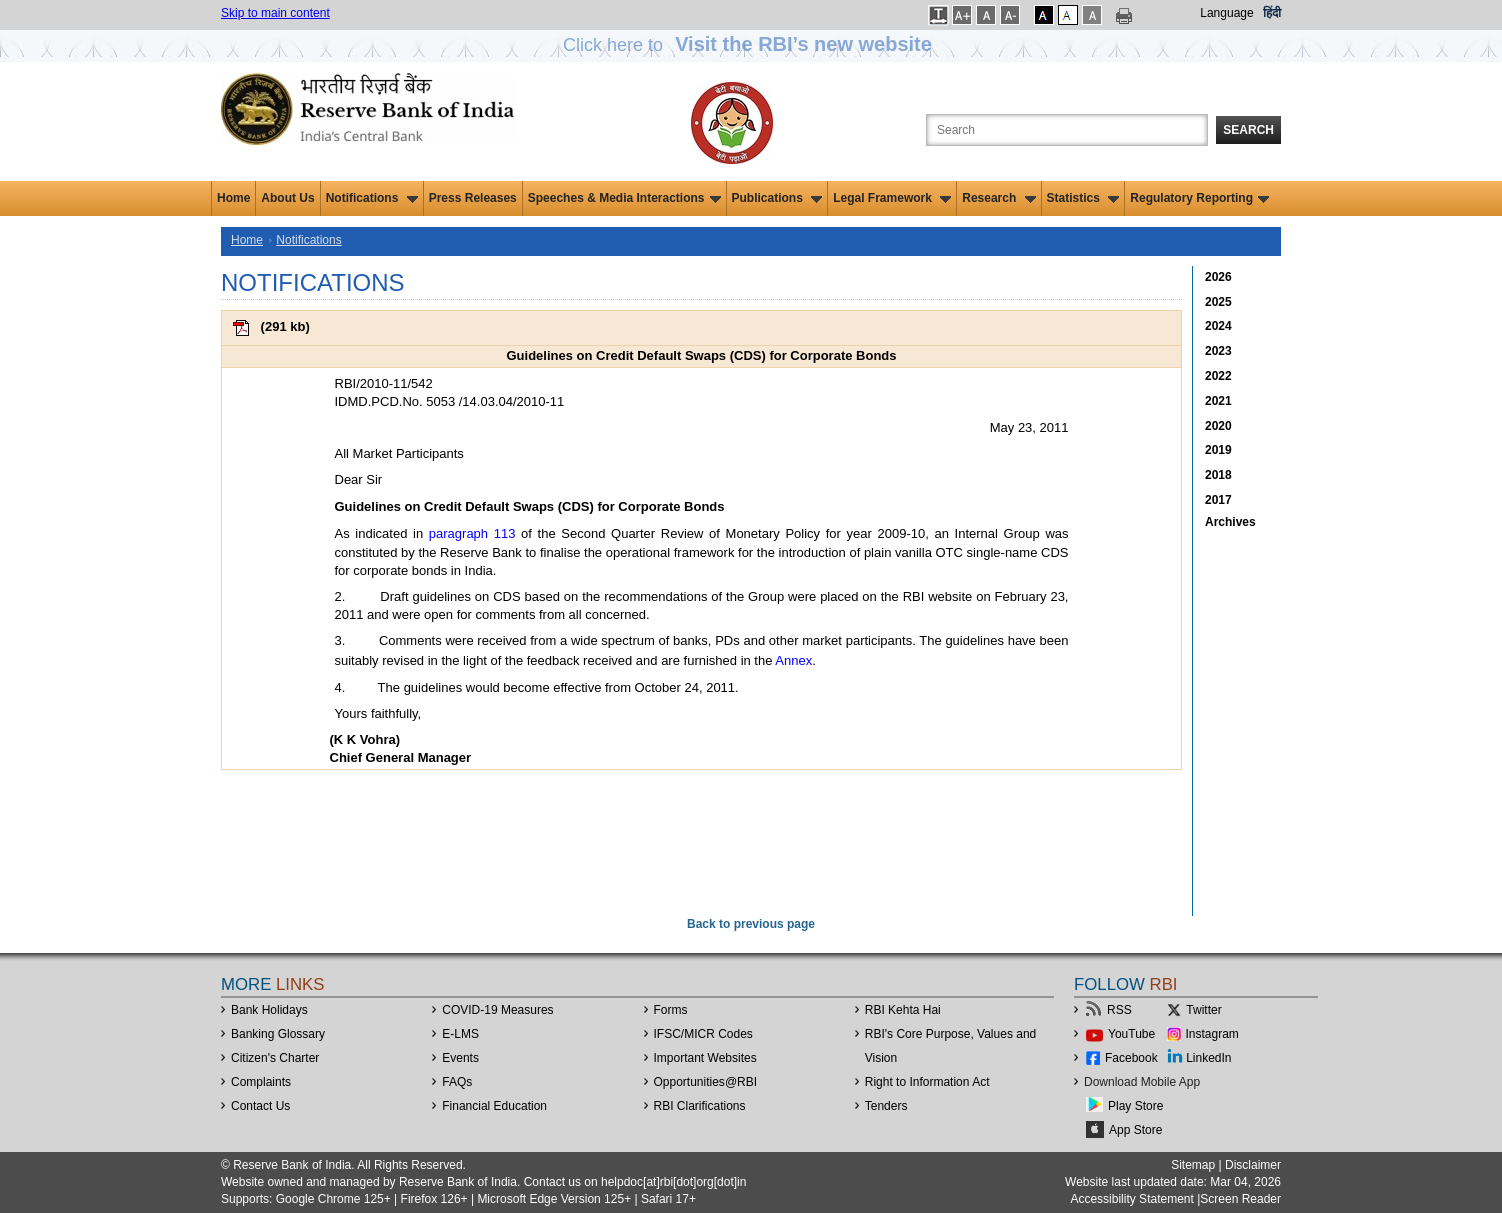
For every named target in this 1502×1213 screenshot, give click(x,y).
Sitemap (1193, 1165)
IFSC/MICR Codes (703, 1034)
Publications (777, 198)
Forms (671, 1010)
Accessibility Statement (1131, 1199)
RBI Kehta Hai (903, 1010)
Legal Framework (892, 198)
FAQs (457, 1082)
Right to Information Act (927, 1082)
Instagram (1212, 1034)
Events (460, 1058)
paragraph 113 (472, 533)
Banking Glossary (278, 1034)
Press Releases (473, 198)
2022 (1218, 376)
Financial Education (494, 1106)
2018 (1218, 475)
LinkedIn (1208, 1058)
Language (1226, 13)
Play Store (1135, 1106)
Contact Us (260, 1106)
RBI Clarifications (700, 1106)
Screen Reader (1240, 1199)
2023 (1218, 351)
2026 (1218, 277)
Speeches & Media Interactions (624, 198)
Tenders (886, 1106)
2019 (1218, 450)
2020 (1218, 426)
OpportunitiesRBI (706, 1082)
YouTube (1131, 1034)
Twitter (1203, 1010)
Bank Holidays (269, 1010)
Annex (793, 660)
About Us (287, 198)
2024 (1218, 326)
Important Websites (705, 1058)
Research (998, 198)
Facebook (1131, 1058)
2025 (1218, 302)
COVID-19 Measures (497, 1010)
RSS (1119, 1010)
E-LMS (460, 1034)
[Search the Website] (1067, 130)
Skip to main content (275, 13)
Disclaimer (1253, 1165)
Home (233, 198)
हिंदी (1272, 13)
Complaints (261, 1082)
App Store (1135, 1130)
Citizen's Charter (275, 1058)
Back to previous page (751, 924)
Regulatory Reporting (1199, 198)
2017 (1218, 500)
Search (1248, 130)
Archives (1230, 522)
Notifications (372, 198)
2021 (1218, 401)
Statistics (1083, 198)
